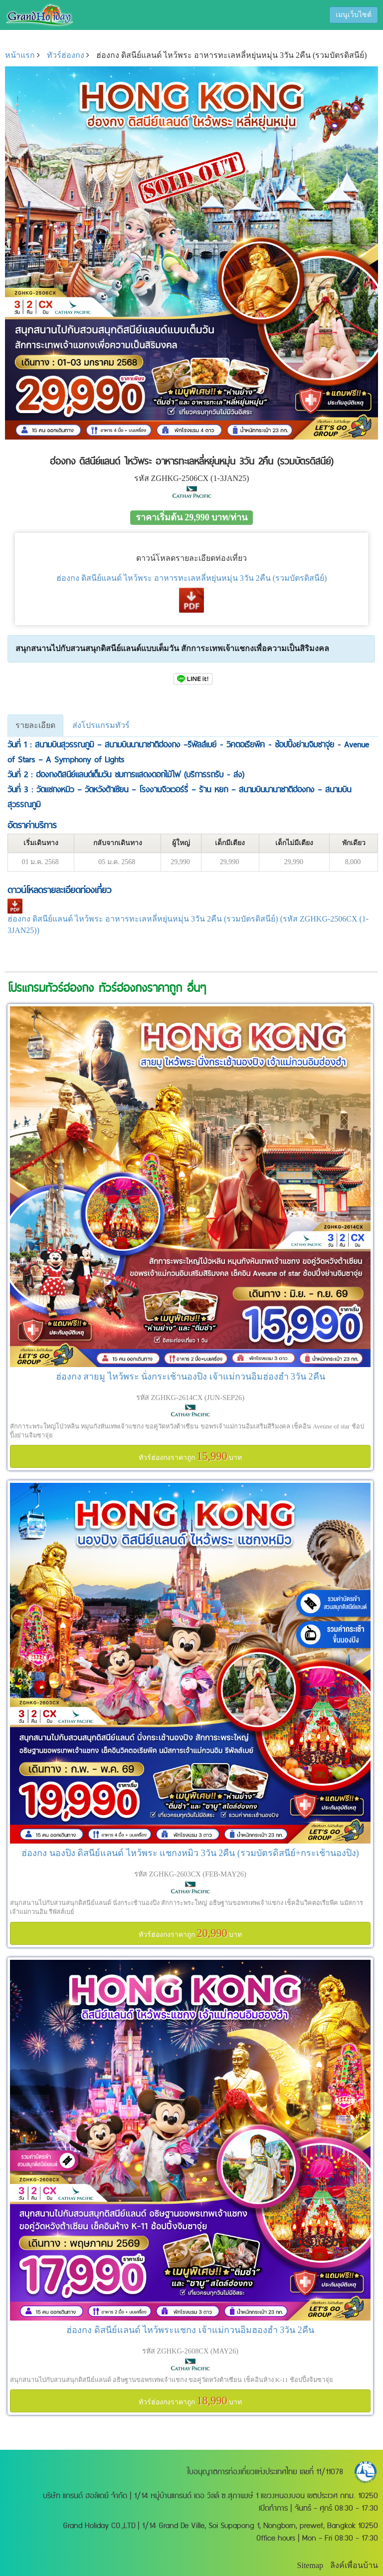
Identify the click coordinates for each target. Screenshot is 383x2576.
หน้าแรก (20, 55)
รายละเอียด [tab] (35, 725)
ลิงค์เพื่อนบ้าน (354, 2565)
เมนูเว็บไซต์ (354, 14)
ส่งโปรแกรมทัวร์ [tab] (101, 725)
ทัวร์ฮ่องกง (65, 55)
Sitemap (310, 2565)
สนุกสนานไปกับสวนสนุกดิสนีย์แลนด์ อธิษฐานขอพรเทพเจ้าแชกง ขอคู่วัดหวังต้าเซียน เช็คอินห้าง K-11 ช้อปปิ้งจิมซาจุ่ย (171, 2379)
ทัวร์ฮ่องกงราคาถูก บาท (190, 1456)
